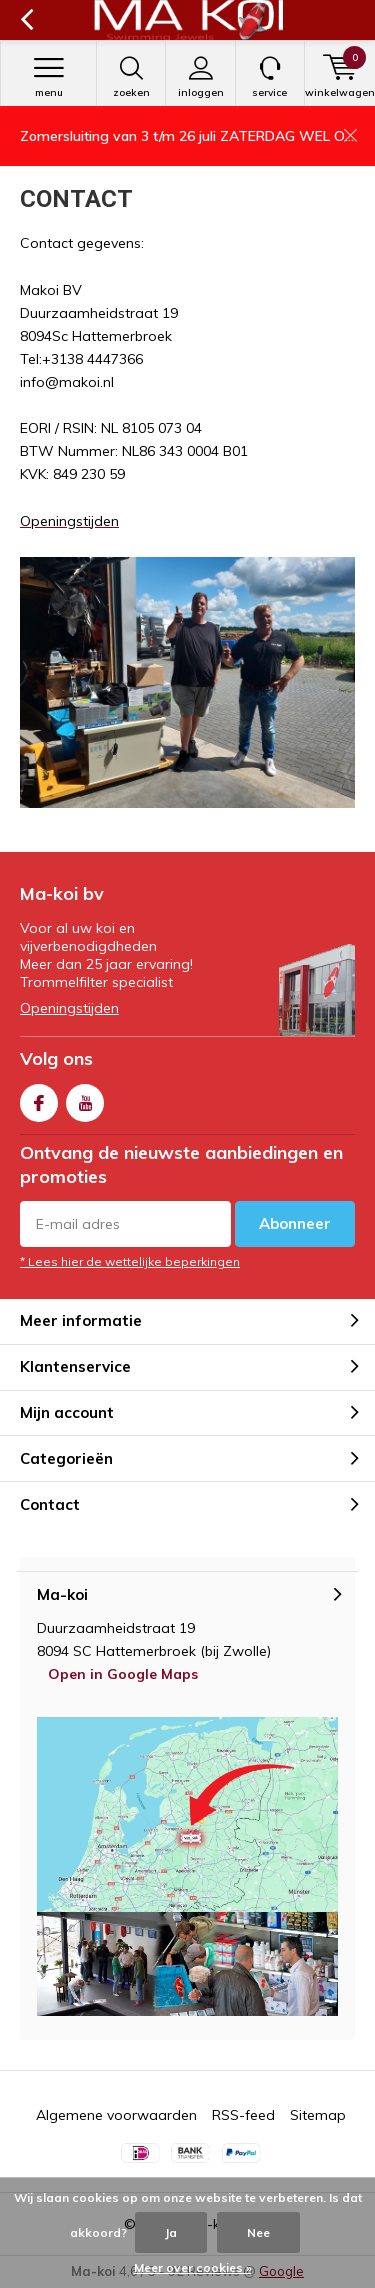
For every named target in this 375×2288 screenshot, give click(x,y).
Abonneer (295, 1223)
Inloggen (200, 77)
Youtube (85, 1098)
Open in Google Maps (123, 1674)
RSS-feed (243, 2115)
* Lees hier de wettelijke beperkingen (130, 1261)
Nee (258, 2232)
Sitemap (318, 2115)
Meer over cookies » (193, 2267)
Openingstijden (69, 1008)
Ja (171, 2232)
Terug (26, 20)
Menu (48, 77)
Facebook (39, 1098)
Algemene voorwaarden (116, 2115)
